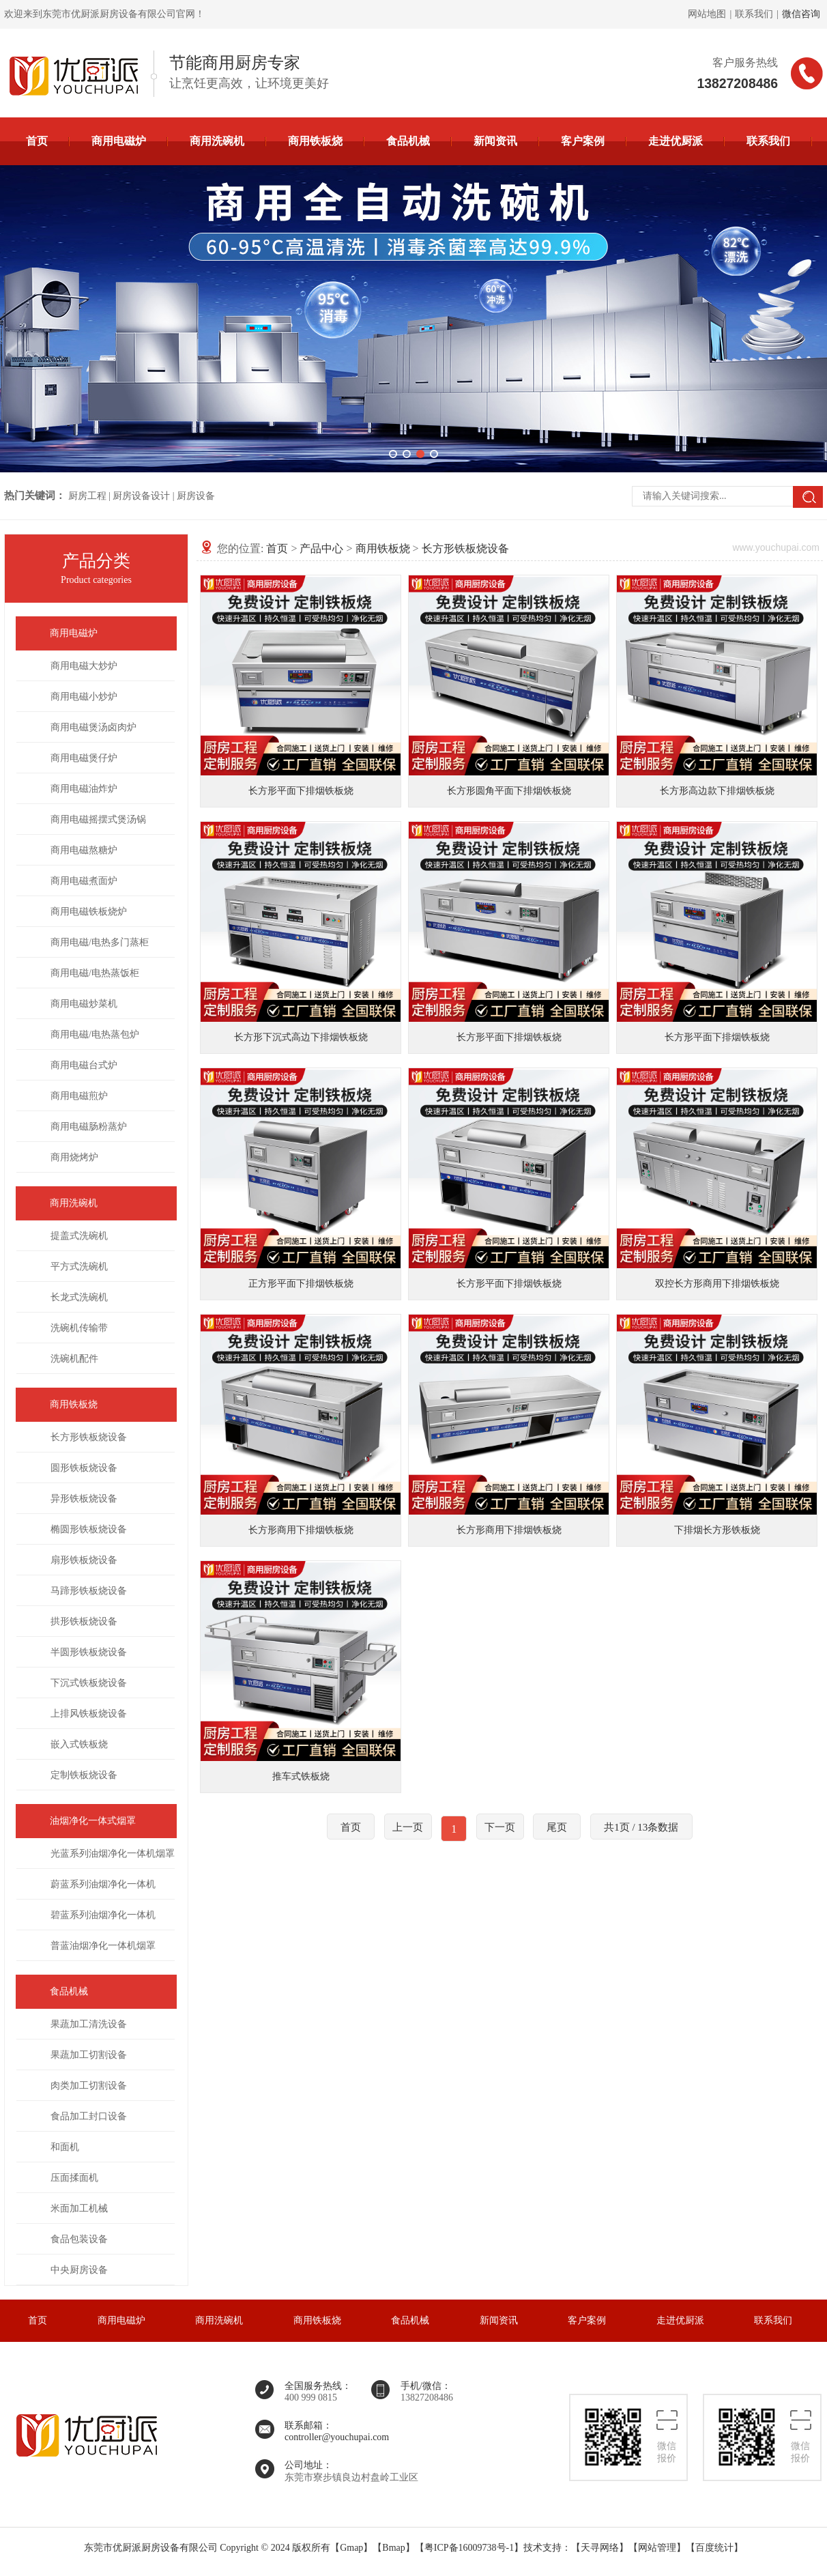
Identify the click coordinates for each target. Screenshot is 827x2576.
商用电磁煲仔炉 (83, 758)
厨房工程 (87, 496)
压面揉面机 (74, 2178)
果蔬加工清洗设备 (88, 2024)
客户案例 (583, 141)
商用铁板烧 (315, 141)
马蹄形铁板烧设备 (88, 1591)
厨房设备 (196, 496)
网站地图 (707, 14)
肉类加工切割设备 (88, 2085)
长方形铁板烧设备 (88, 1437)
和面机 (64, 2147)
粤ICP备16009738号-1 (469, 2548)
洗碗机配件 (74, 1359)
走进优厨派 (675, 141)
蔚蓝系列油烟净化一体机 (103, 1884)
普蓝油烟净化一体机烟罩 (103, 1946)
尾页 (557, 1827)
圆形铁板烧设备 (83, 1468)
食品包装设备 (79, 2239)
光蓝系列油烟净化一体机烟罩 (112, 1853)
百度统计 (714, 2548)
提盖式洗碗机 (79, 1236)
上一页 (407, 1827)
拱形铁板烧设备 (83, 1621)
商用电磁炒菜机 (83, 1004)
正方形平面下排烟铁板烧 (300, 1283)
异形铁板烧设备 (83, 1498)
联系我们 (754, 14)
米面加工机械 (79, 2208)
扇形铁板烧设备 (83, 1560)
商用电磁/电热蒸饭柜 (94, 973)
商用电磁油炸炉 (83, 789)
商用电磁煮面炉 (83, 881)
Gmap (351, 2548)
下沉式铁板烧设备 (88, 1683)
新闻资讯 (495, 141)
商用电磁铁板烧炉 (88, 911)
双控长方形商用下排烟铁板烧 (717, 1283)
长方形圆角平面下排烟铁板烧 (509, 791)
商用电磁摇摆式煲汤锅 (98, 819)
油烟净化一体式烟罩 (93, 1821)
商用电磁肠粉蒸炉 (88, 1126)
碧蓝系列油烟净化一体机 (103, 1915)
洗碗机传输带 (79, 1328)
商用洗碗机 (217, 141)
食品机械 (408, 141)
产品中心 (321, 548)
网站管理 (657, 2548)
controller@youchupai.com (337, 2437)
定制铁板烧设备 (83, 1775)
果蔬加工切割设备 (88, 2055)
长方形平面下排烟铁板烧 (300, 791)
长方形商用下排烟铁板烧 (300, 1530)
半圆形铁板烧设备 (88, 1652)
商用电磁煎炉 (79, 1096)
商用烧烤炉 (74, 1157)
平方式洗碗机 (79, 1266)
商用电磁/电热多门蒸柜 (99, 942)
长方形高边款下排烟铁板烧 (717, 791)
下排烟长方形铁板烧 (717, 1530)
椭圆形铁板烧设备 (88, 1529)
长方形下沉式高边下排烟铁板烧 (301, 1037)
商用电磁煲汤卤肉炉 (93, 727)
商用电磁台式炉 (83, 1065)
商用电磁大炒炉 (83, 666)
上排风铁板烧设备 (88, 1713)
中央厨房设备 (79, 2270)
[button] (393, 454)
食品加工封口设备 (88, 2116)
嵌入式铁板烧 (79, 1744)
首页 (37, 141)
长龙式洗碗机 (79, 1297)
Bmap (393, 2548)
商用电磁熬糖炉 (83, 850)
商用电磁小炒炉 (83, 696)
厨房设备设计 (141, 496)
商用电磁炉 (118, 141)
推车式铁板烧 (301, 1776)
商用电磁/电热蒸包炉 (94, 1034)
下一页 (499, 1827)
